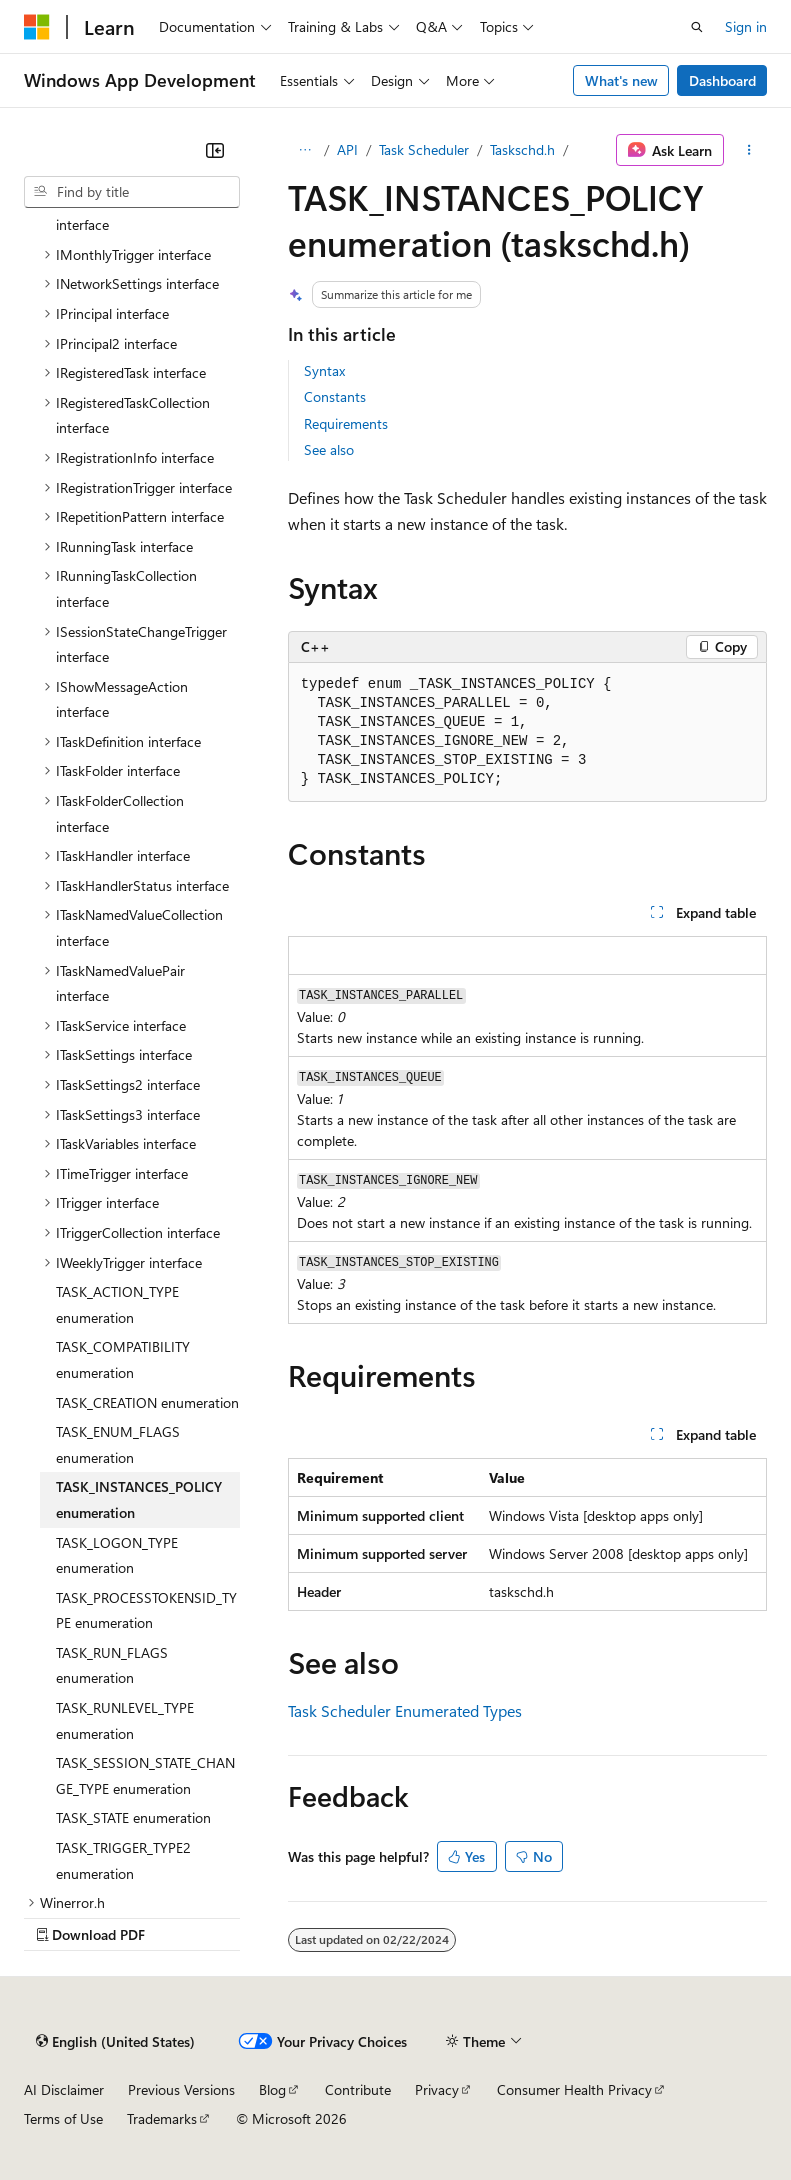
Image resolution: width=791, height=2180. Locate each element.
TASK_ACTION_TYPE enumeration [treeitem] (117, 1304)
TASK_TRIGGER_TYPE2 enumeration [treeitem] (123, 1860)
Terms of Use (63, 2118)
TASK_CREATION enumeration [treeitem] (147, 1402)
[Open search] (697, 27)
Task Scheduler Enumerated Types (405, 1710)
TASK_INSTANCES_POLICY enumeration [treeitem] (139, 1499)
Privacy (437, 2089)
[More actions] (749, 150)
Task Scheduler (424, 149)
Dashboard (722, 80)
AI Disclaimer (64, 2089)
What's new (621, 80)
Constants (335, 396)
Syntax (324, 370)
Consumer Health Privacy (574, 2089)
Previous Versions (181, 2089)
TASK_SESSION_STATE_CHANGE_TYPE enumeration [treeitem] (145, 1775)
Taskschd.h (522, 149)
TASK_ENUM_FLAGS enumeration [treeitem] (118, 1444)
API (347, 149)
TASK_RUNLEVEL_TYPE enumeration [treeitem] (125, 1720)
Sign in (746, 26)
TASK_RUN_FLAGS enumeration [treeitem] (112, 1665)
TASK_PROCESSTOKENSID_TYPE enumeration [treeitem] (146, 1610)
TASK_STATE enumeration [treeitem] (133, 1817)
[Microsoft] (37, 27)
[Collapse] (215, 150)
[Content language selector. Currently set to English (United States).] (115, 2041)
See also (329, 449)
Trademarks (162, 2118)
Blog (272, 2089)
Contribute (358, 2089)
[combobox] (132, 192)
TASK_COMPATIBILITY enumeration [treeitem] (123, 1359)
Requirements (346, 423)
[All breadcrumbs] (305, 150)
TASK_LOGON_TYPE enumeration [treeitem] (117, 1555)
